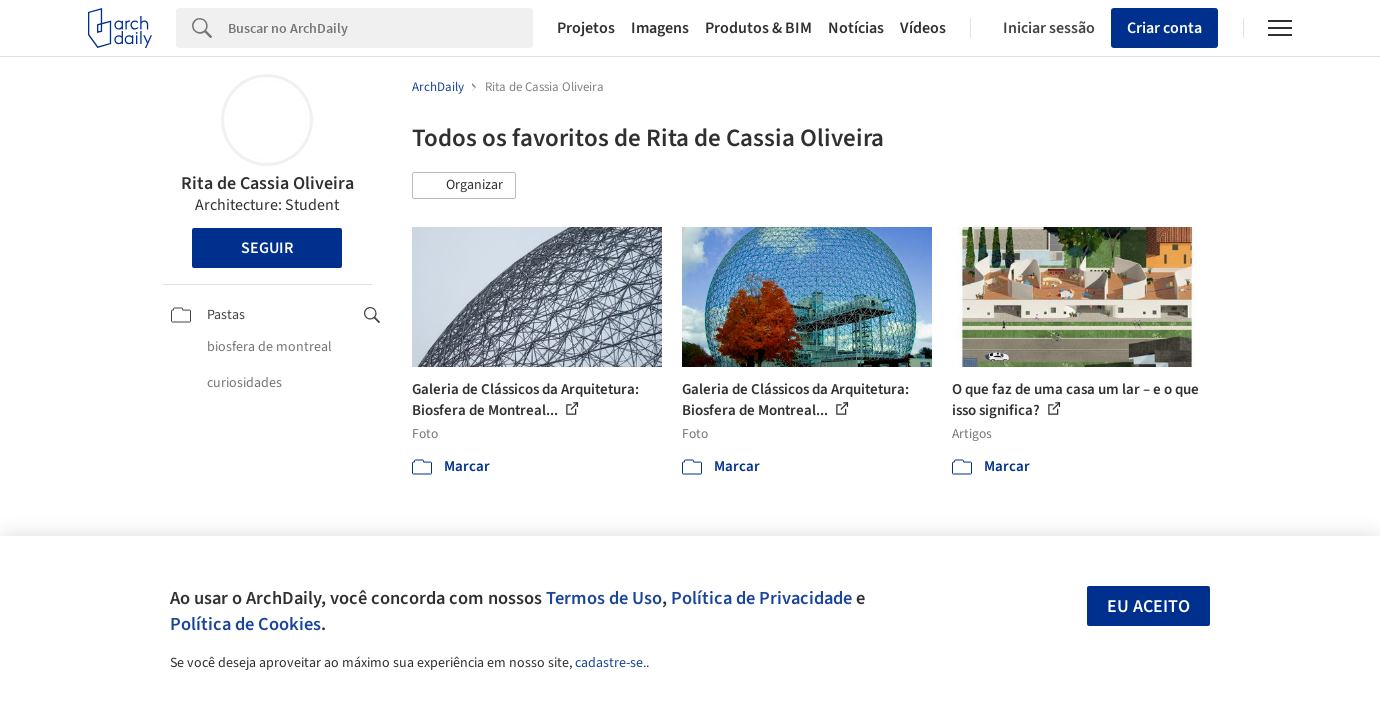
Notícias (856, 28)
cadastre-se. (610, 663)
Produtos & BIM (758, 28)
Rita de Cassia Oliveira (267, 183)
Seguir (267, 248)
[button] (464, 186)
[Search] (380, 28)
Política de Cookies (245, 624)
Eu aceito (1148, 606)
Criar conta (1164, 28)
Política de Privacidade (761, 598)
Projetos (586, 28)
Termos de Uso (604, 598)
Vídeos (923, 28)
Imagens (660, 28)
